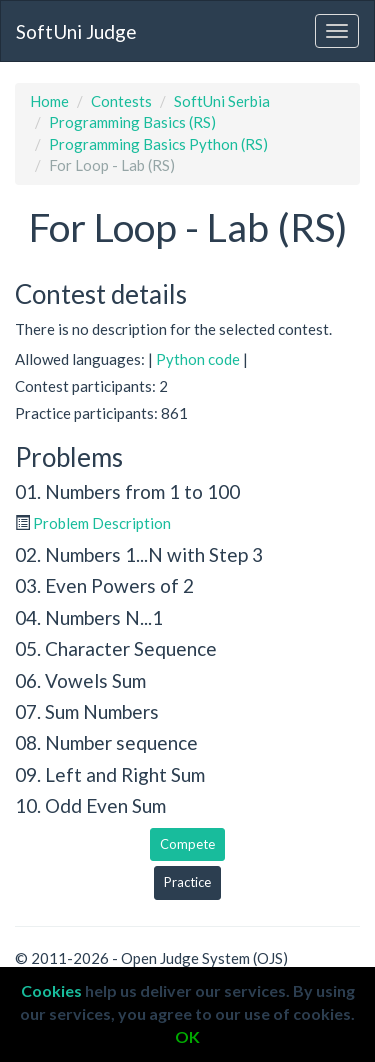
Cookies (51, 990)
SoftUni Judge (76, 31)
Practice (187, 882)
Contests (121, 101)
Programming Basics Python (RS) (158, 144)
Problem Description (102, 523)
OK (187, 1036)
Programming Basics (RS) (132, 122)
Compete (187, 844)
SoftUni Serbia (222, 101)
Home (49, 101)
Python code (198, 359)
